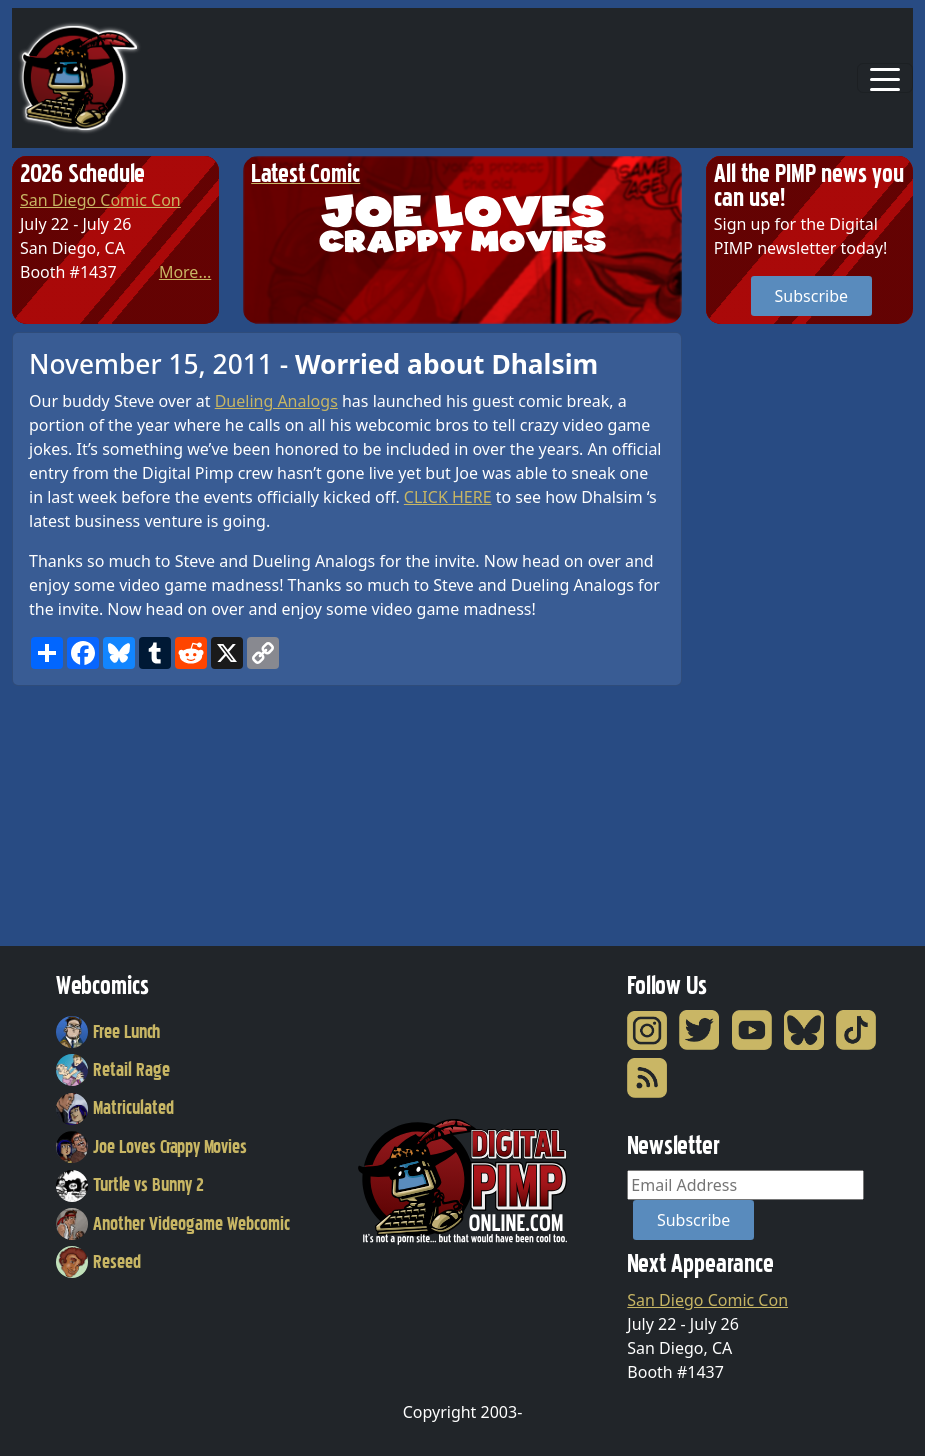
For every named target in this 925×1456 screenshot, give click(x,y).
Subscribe (811, 296)
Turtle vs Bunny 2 (130, 1185)
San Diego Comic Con (100, 200)
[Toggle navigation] (885, 78)
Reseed (98, 1262)
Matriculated (115, 1108)
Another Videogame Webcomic (173, 1224)
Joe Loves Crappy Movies (151, 1147)
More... (185, 272)
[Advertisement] (786, 632)
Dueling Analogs (276, 401)
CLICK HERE (448, 497)
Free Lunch (108, 1032)
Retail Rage (113, 1070)
